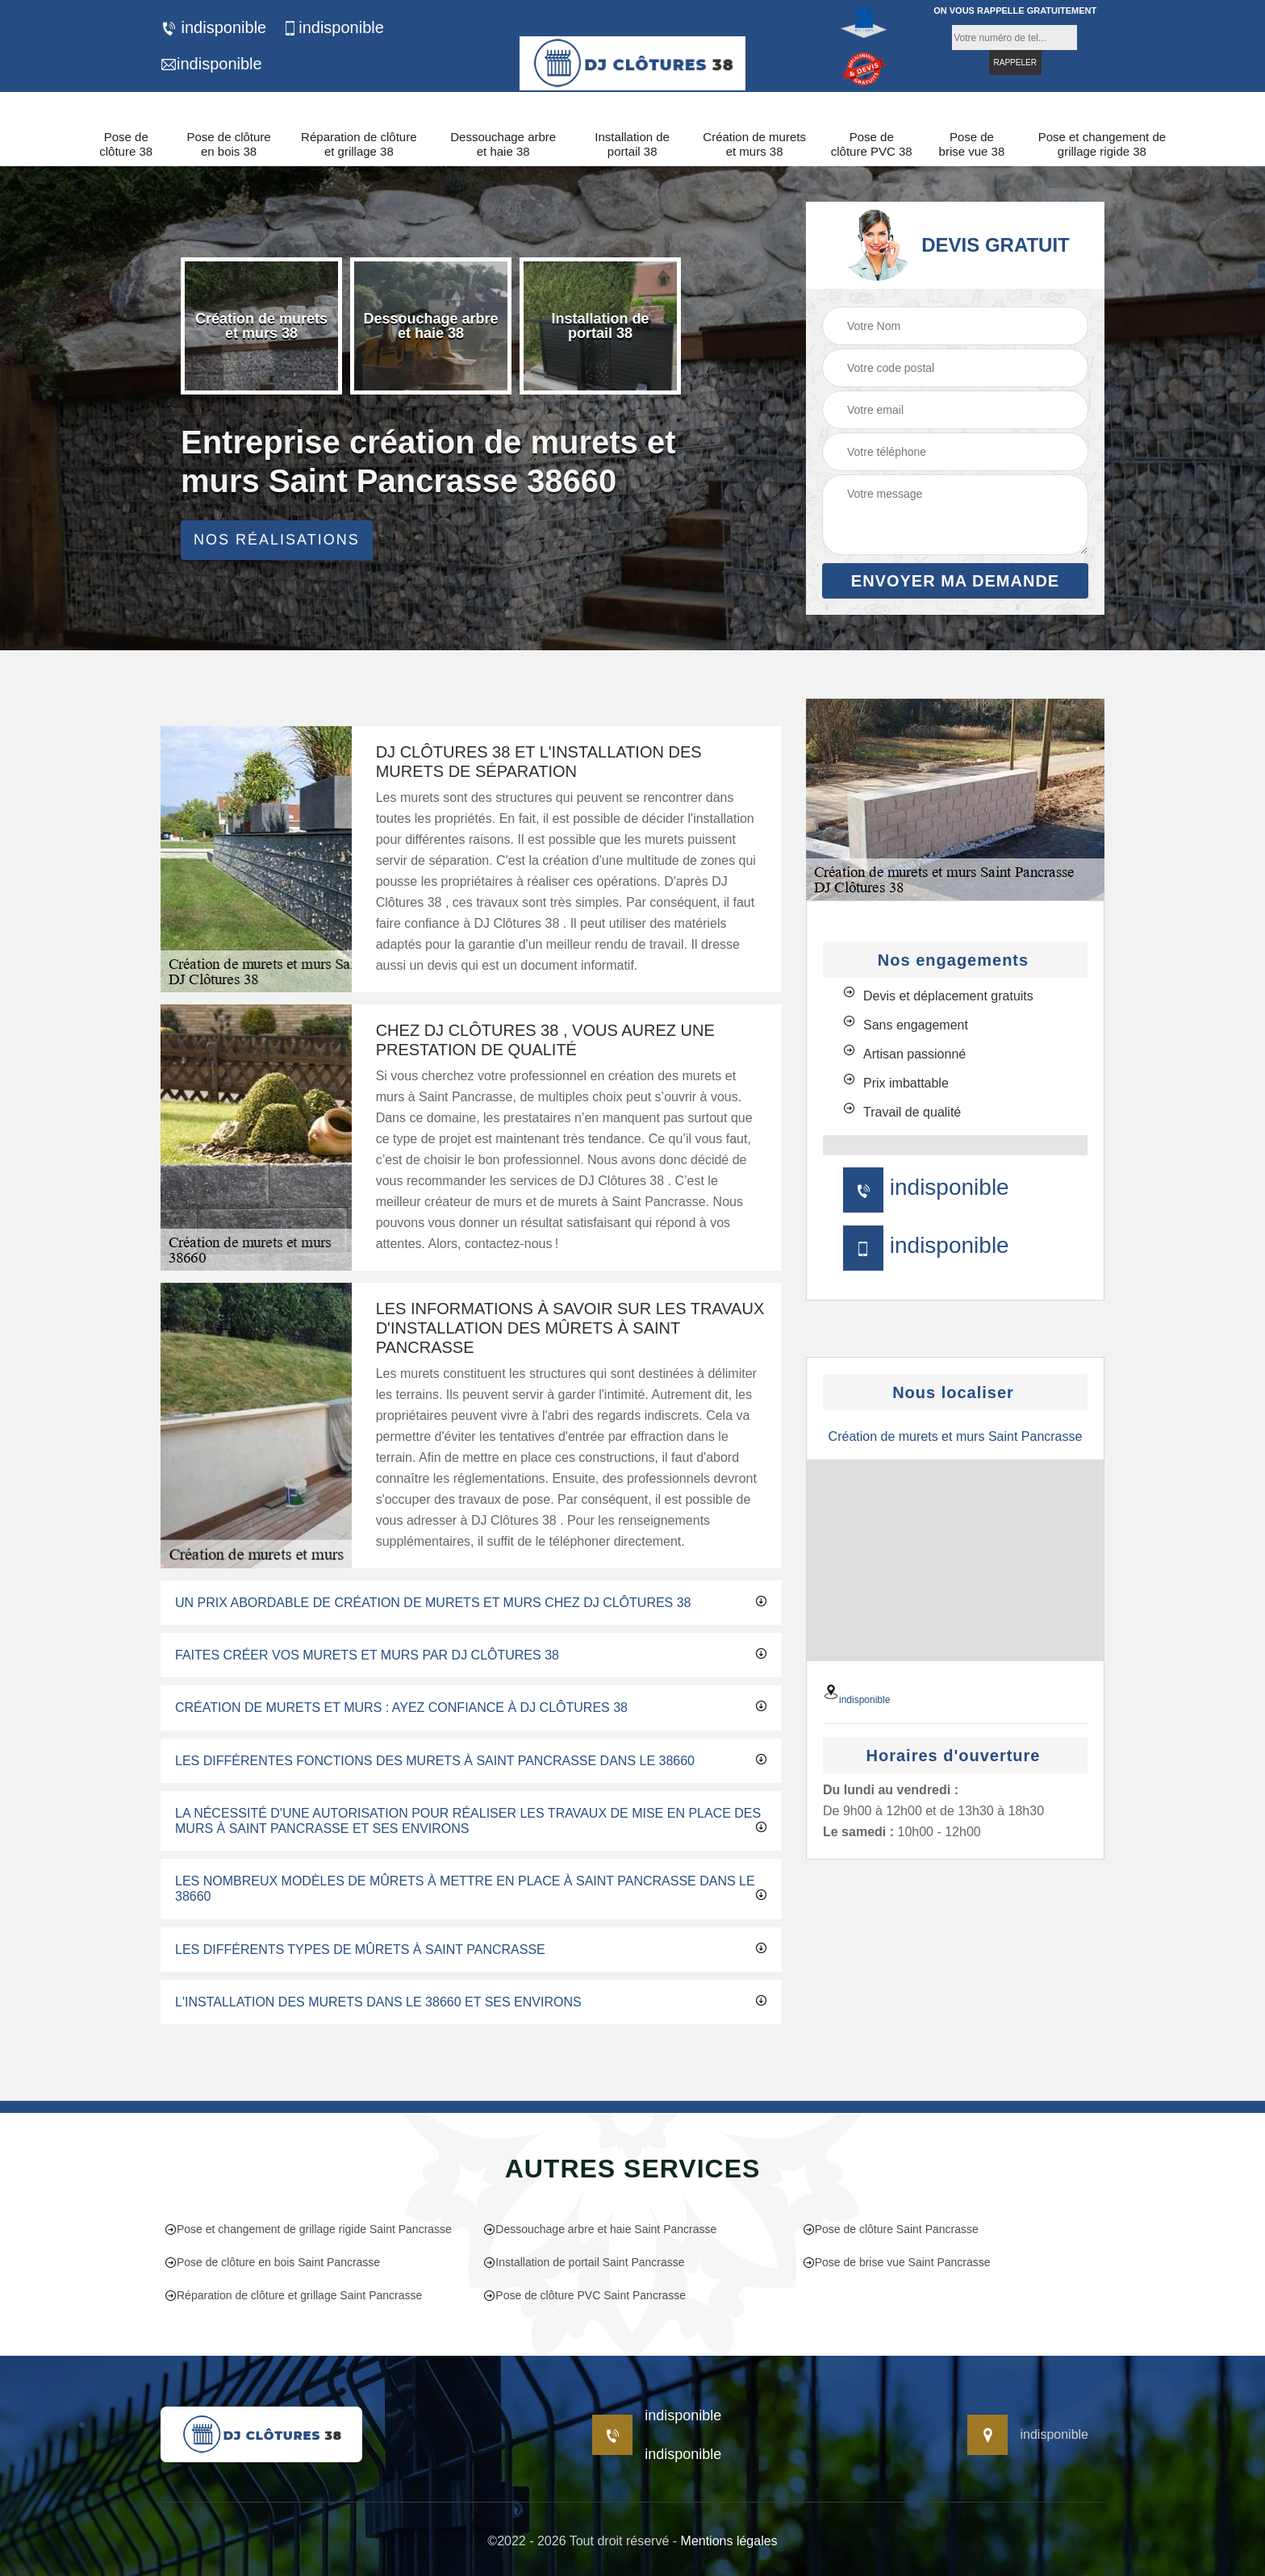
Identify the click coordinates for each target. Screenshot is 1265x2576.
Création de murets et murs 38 (754, 144)
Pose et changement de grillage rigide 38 (1102, 144)
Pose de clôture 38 (125, 144)
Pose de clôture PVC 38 (871, 144)
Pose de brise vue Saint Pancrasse (897, 2262)
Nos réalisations (277, 540)
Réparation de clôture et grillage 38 (358, 144)
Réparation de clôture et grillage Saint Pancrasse (293, 2295)
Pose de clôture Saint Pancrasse (891, 2229)
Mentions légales (729, 2541)
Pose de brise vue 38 (972, 144)
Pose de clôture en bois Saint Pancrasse (272, 2262)
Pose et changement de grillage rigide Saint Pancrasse (308, 2229)
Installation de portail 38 (632, 144)
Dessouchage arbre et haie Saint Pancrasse (599, 2229)
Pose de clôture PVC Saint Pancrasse (584, 2295)
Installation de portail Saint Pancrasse (583, 2262)
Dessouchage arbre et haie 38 (503, 144)
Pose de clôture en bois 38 (228, 144)
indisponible (213, 28)
